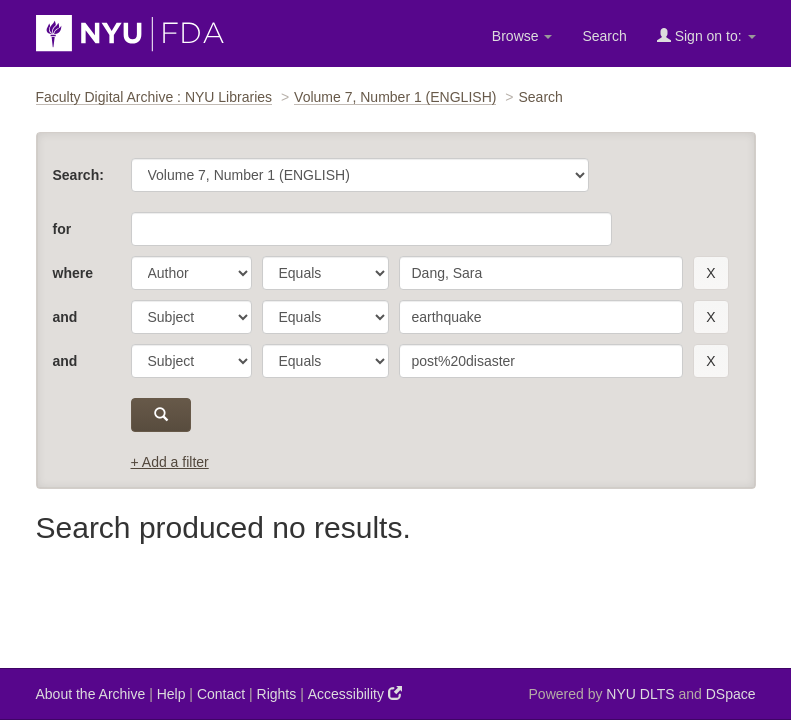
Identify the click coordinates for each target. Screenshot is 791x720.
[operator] (325, 273)
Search (604, 36)
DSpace (731, 694)
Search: (78, 175)
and (65, 317)
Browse (522, 36)
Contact (221, 694)
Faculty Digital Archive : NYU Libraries (154, 97)
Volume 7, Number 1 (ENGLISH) (395, 97)
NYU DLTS (640, 694)
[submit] (161, 415)
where (73, 273)
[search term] (541, 273)
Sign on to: (706, 35)
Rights (277, 694)
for (62, 229)
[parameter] (191, 273)
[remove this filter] (710, 273)
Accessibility (355, 693)
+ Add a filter (170, 462)
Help (171, 694)
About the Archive (91, 694)
